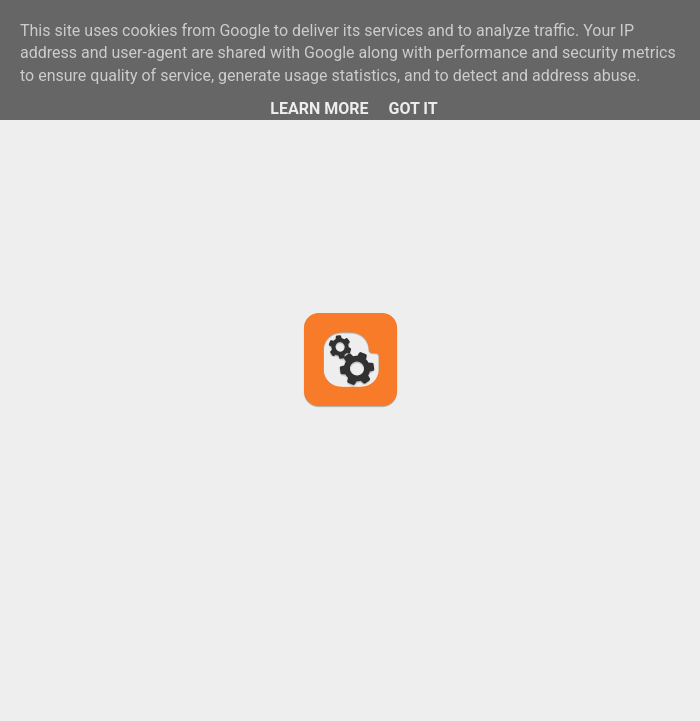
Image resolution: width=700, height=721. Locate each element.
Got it (412, 108)
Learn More (319, 108)
